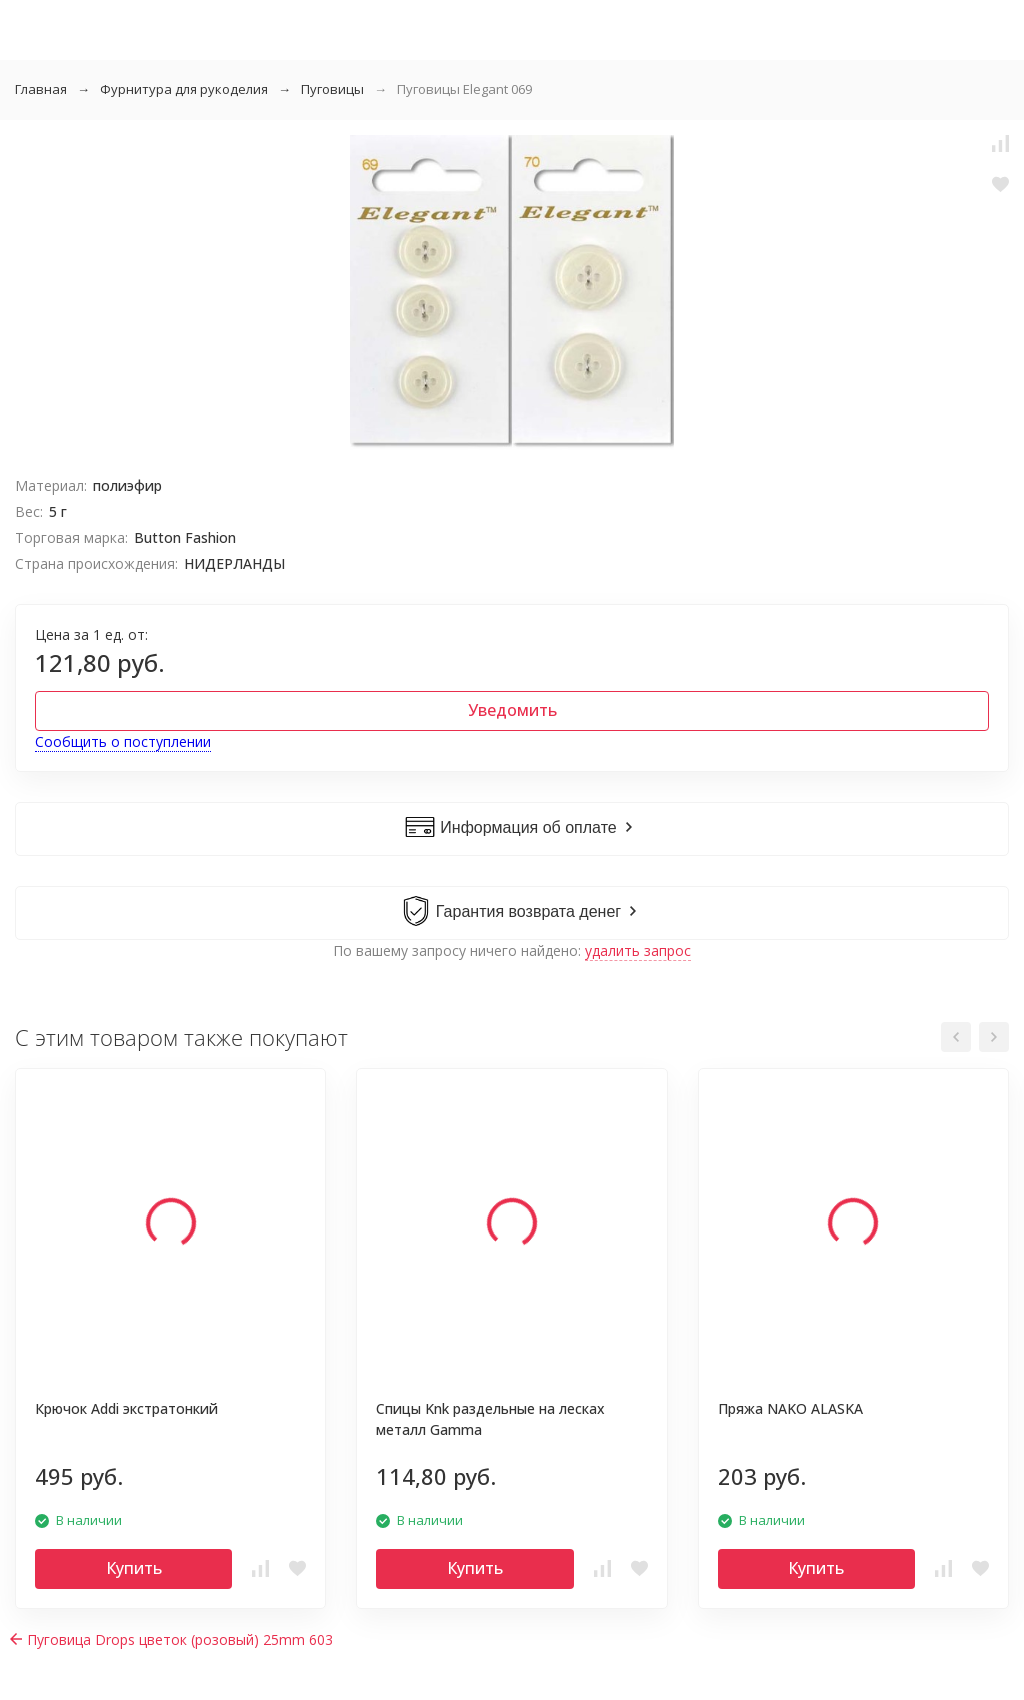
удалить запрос (638, 950)
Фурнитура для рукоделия (184, 89)
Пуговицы (332, 89)
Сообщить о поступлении (123, 741)
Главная (41, 89)
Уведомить (512, 710)
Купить (134, 1568)
